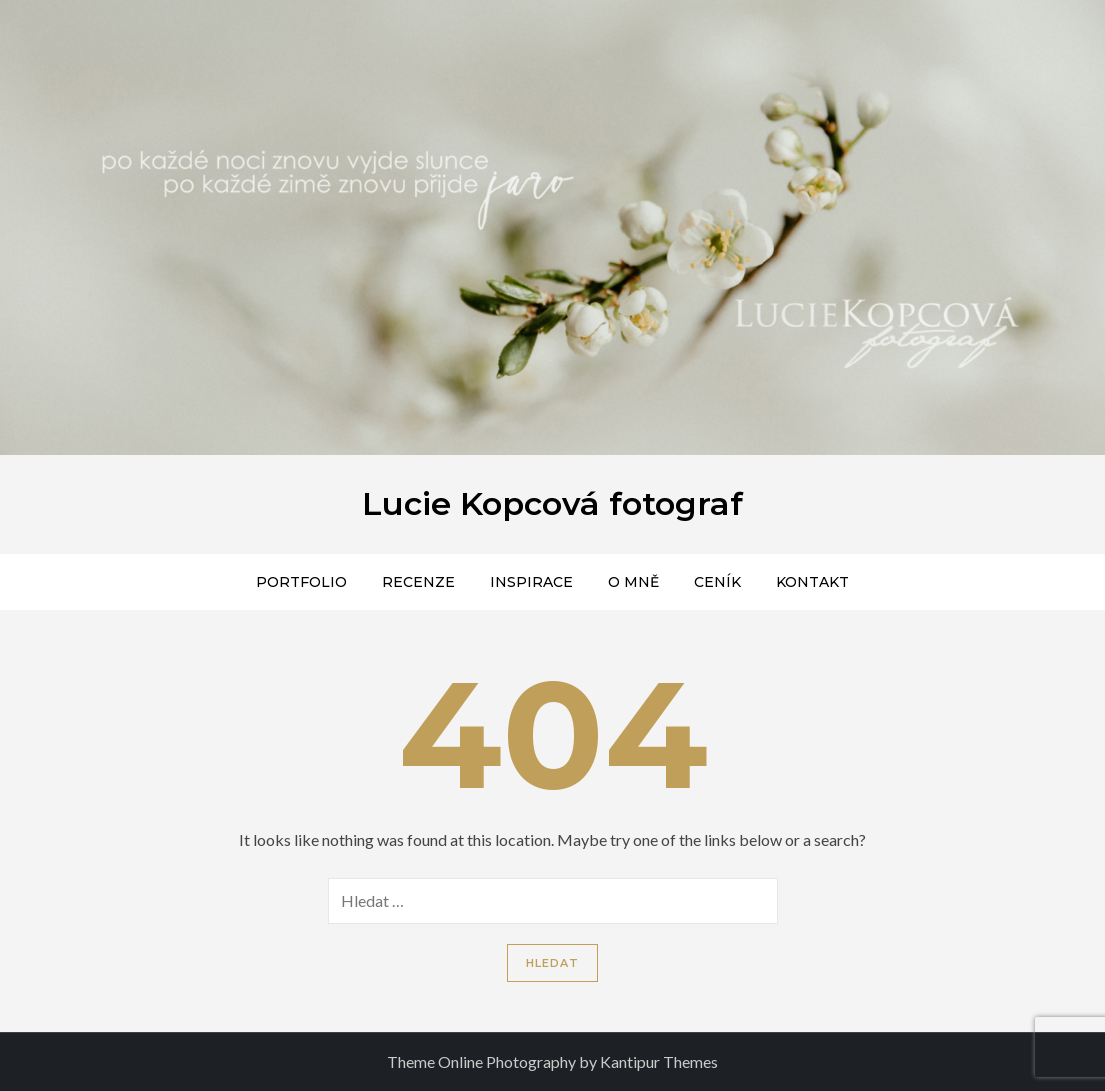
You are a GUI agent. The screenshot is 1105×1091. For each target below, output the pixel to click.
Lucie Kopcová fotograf (552, 503)
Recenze (418, 582)
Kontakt (812, 582)
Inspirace (531, 582)
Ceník (717, 582)
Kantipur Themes (659, 1061)
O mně (633, 582)
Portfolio (301, 582)
